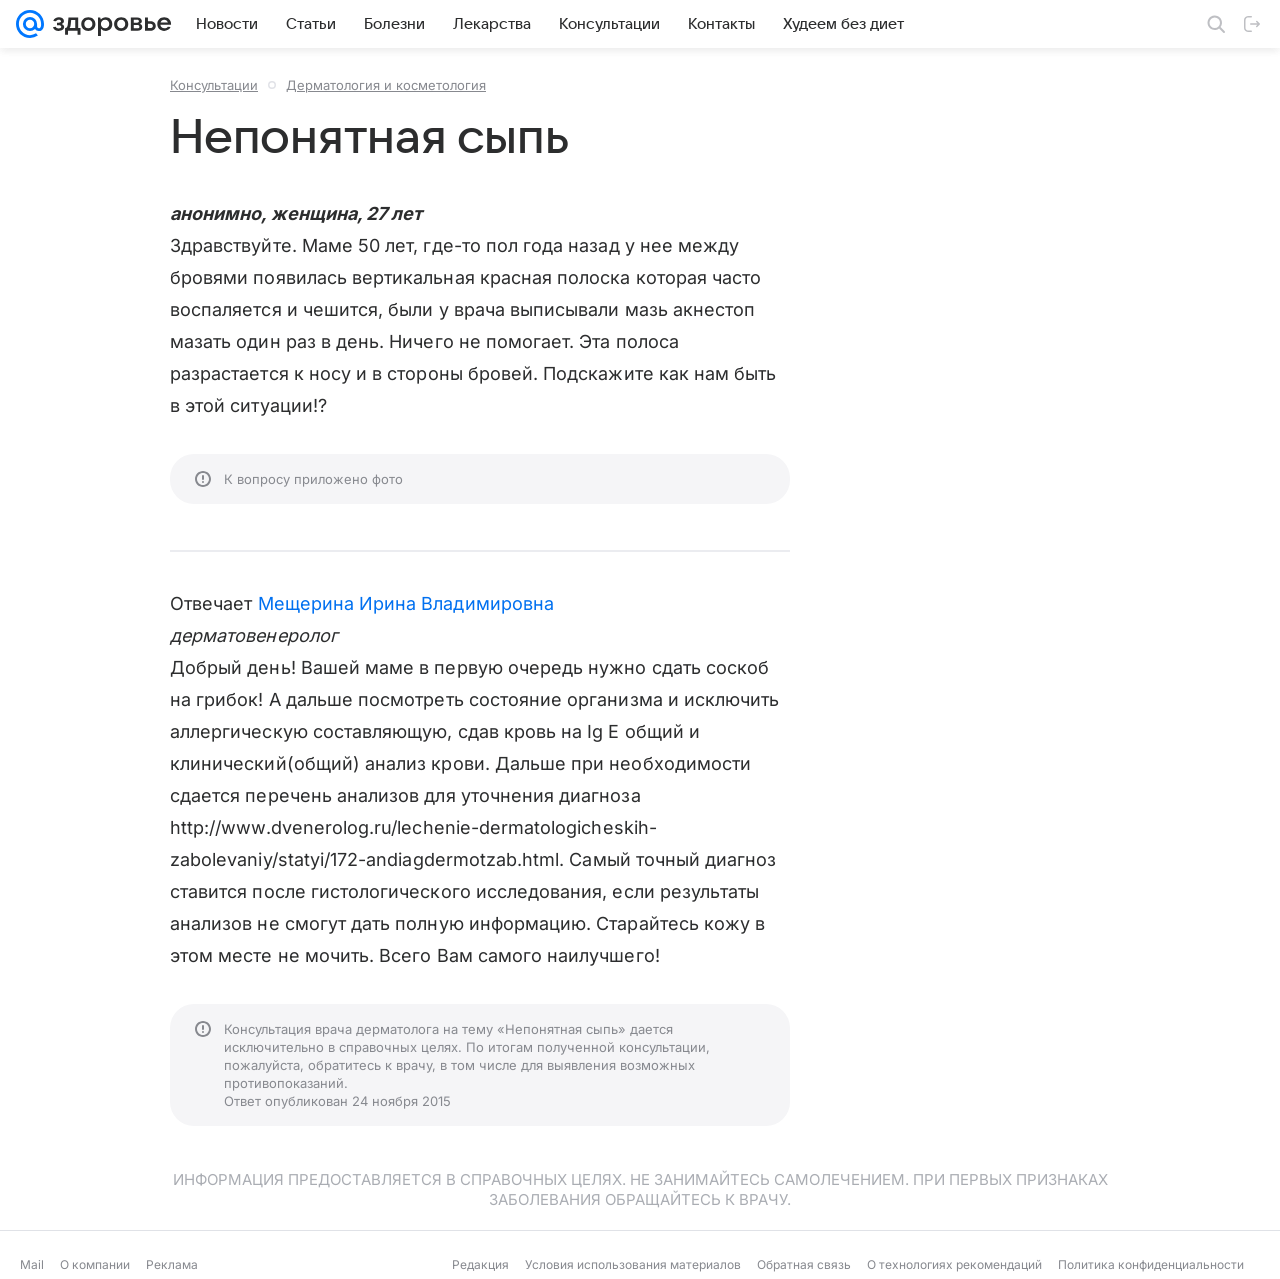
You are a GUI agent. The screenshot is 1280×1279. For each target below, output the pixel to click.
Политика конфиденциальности (1151, 1264)
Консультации (214, 85)
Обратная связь (804, 1264)
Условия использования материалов (633, 1264)
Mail (32, 1264)
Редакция (480, 1264)
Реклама (172, 1264)
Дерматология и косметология (386, 85)
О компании (95, 1264)
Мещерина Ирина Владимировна (406, 603)
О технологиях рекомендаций (954, 1264)
